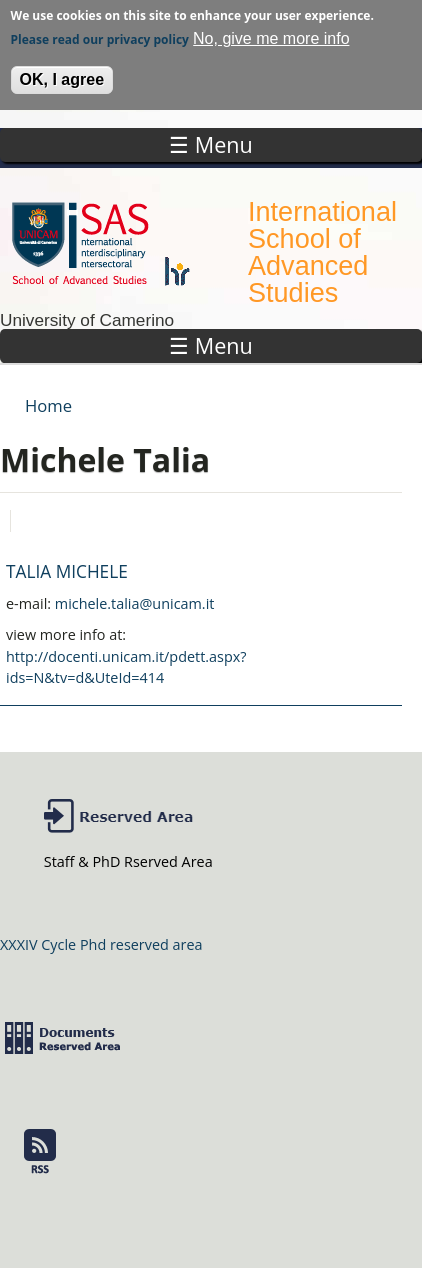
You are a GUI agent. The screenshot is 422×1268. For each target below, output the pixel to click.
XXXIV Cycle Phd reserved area (101, 944)
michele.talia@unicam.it (135, 603)
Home (48, 405)
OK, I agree (62, 73)
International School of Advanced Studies (322, 252)
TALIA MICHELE (67, 571)
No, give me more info (271, 32)
